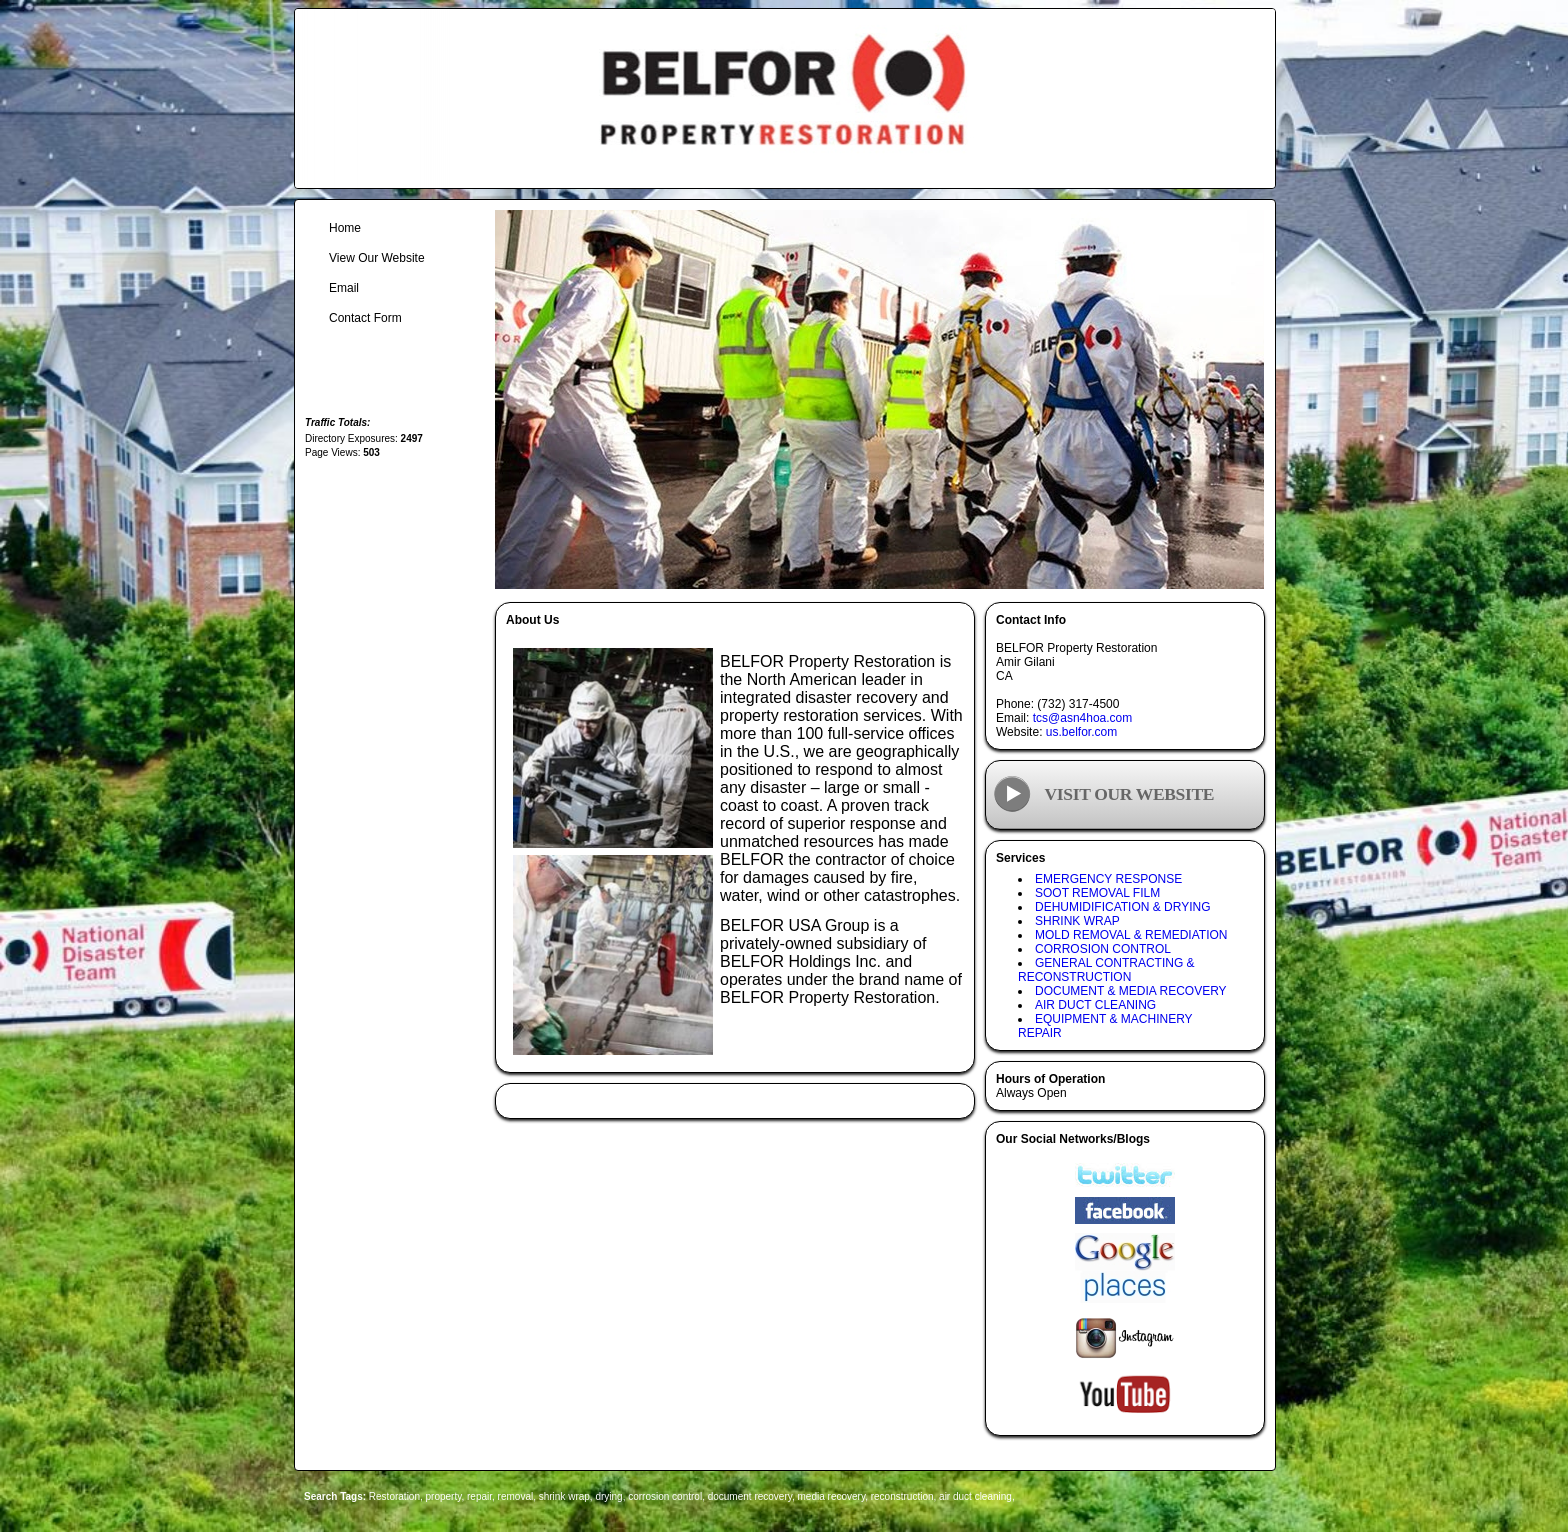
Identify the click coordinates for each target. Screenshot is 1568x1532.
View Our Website (377, 258)
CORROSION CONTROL (1103, 949)
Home (345, 228)
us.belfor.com (1081, 732)
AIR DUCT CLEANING (1095, 1005)
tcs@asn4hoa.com (1083, 718)
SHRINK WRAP (1077, 921)
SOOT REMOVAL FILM (1097, 893)
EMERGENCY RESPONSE (1108, 879)
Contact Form (365, 318)
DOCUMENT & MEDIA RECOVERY (1131, 991)
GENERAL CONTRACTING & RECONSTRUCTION (1106, 970)
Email (344, 288)
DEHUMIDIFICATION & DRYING (1123, 907)
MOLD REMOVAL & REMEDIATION (1131, 935)
